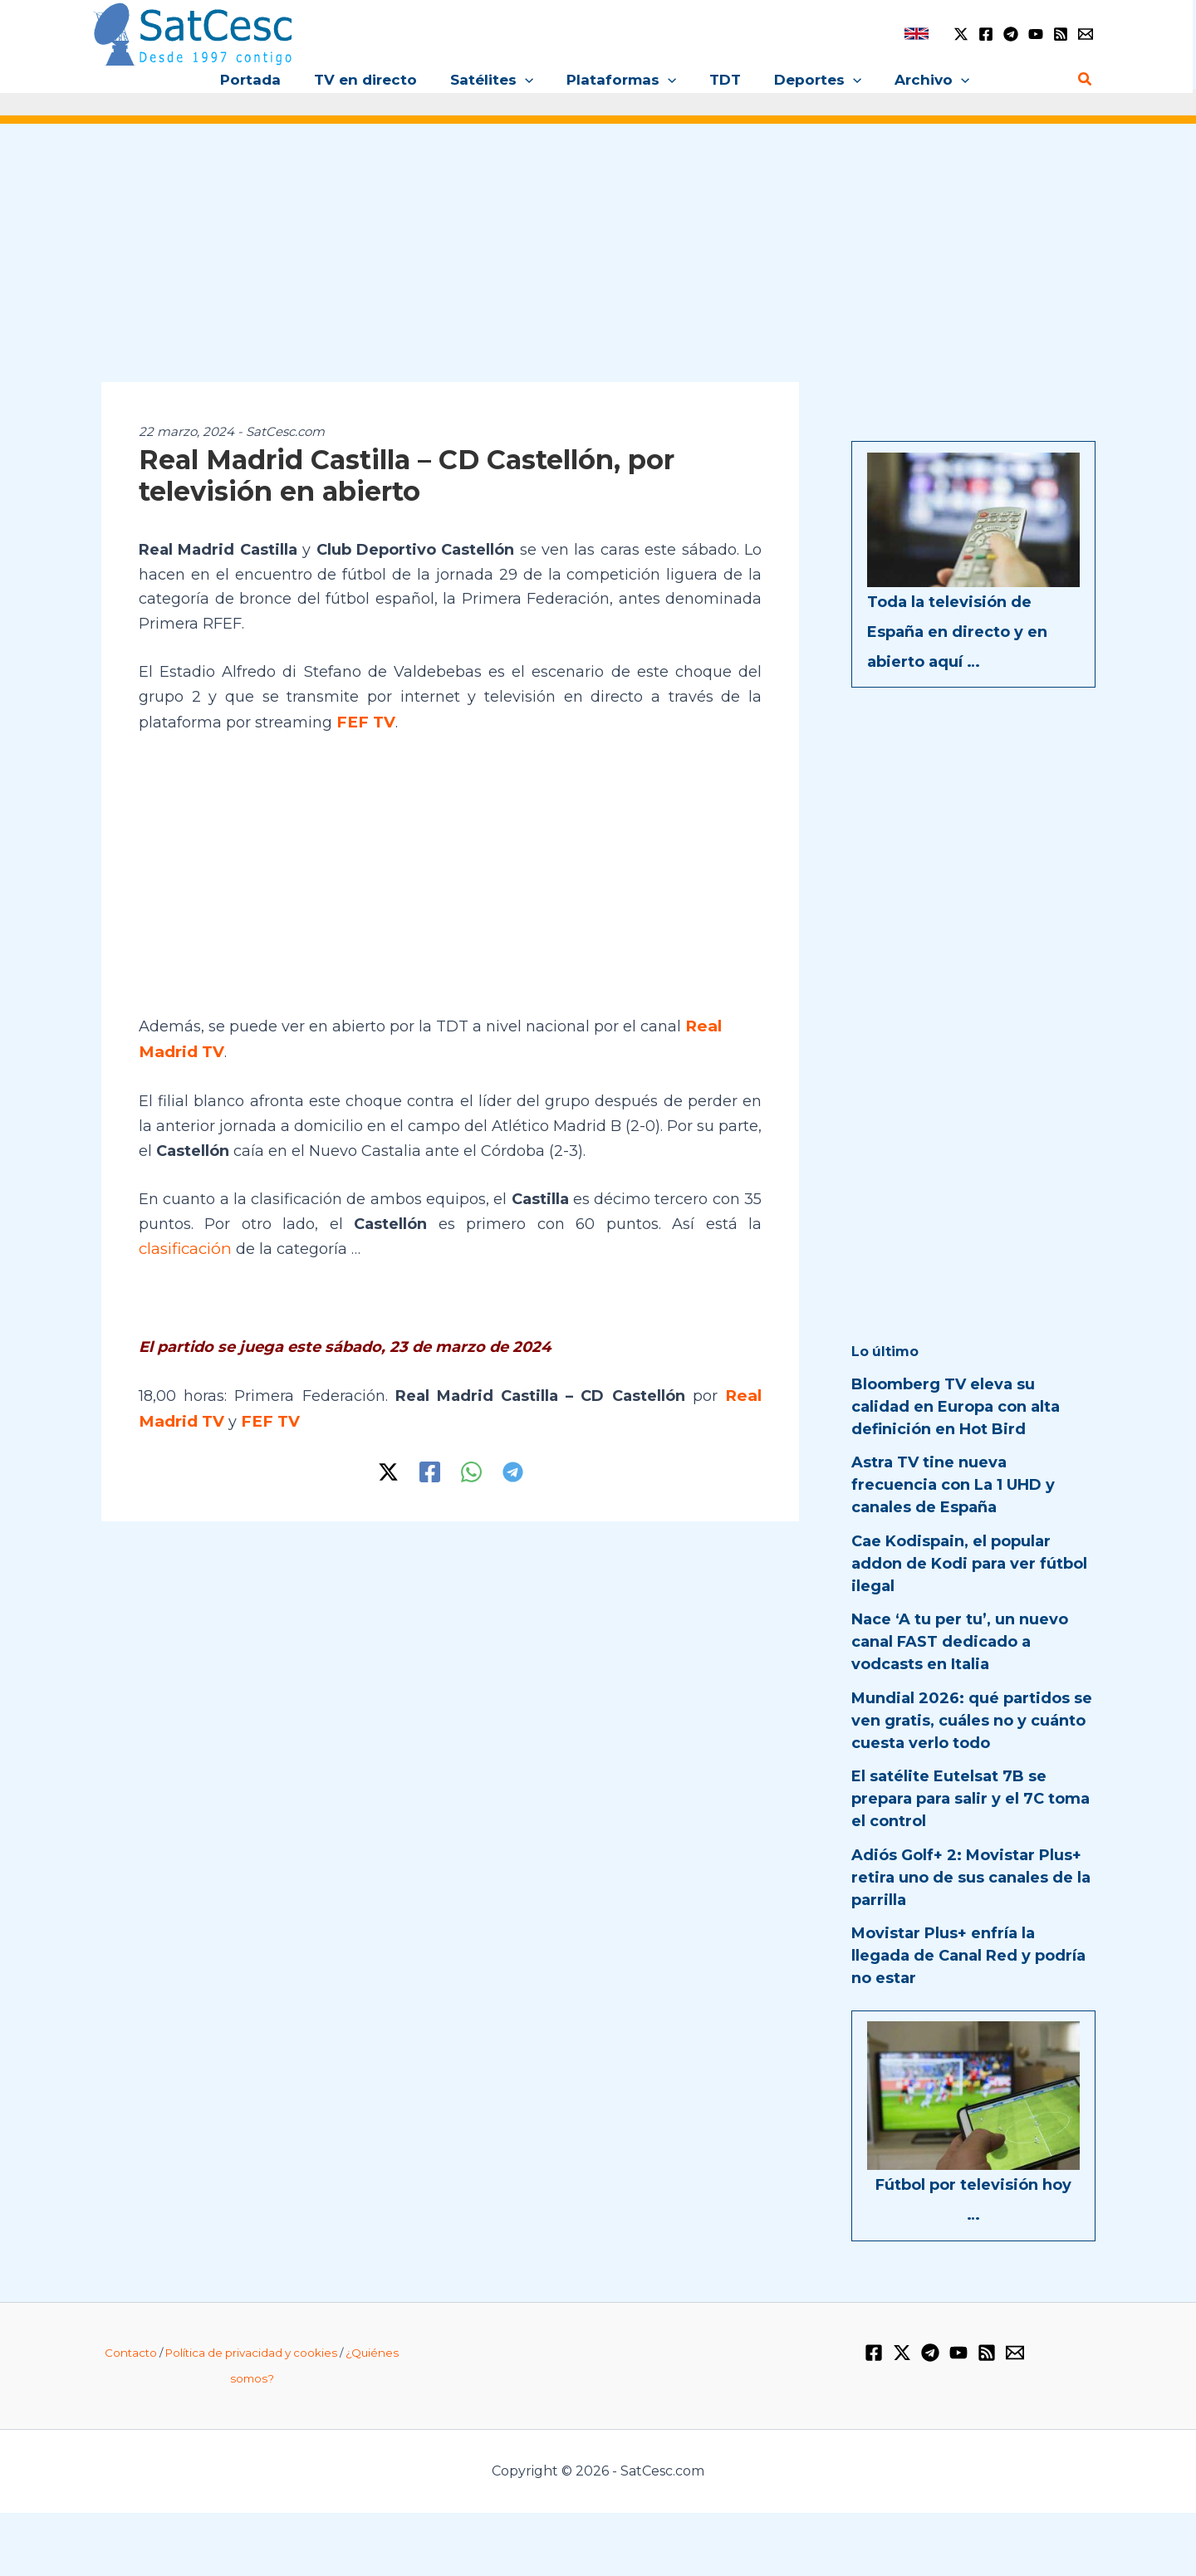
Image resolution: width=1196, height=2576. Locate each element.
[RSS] (1060, 34)
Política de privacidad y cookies (251, 2352)
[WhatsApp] (471, 1466)
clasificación (184, 1246)
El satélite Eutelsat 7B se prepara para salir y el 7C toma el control (970, 1798)
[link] (916, 34)
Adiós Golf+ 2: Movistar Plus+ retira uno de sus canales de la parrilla (971, 1877)
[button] (530, 79)
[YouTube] (1035, 34)
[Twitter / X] (960, 34)
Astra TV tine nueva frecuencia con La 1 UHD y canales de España (953, 1484)
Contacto (131, 2352)
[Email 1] (1085, 34)
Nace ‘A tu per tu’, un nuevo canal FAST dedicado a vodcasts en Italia (959, 1641)
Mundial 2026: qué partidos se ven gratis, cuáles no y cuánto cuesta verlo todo (971, 1720)
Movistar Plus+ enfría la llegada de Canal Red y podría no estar (968, 1955)
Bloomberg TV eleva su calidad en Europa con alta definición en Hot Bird (955, 1406)
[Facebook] (985, 34)
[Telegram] (1010, 34)
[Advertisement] (598, 264)
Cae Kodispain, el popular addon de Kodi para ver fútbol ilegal (969, 1563)
